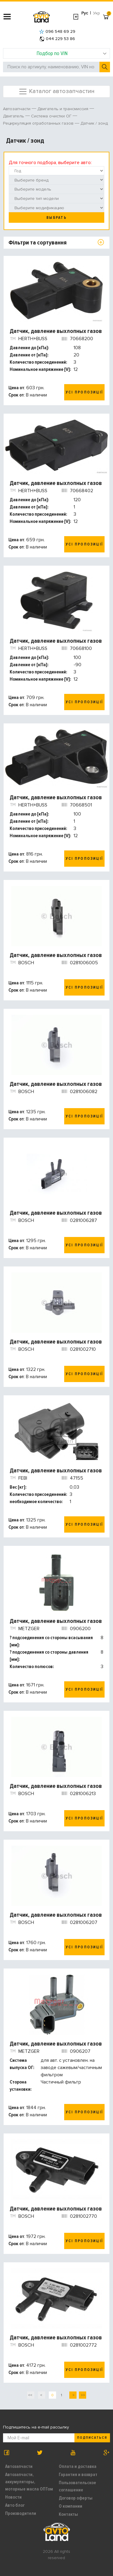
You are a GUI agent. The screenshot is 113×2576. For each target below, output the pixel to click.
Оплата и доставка (77, 2466)
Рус (84, 13)
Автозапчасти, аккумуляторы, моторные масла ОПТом (29, 2482)
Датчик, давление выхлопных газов (56, 331)
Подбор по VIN (71, 53)
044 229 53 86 (57, 38)
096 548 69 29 (57, 31)
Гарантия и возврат (78, 2474)
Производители (20, 2513)
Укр (96, 13)
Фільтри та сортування (37, 242)
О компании (70, 2506)
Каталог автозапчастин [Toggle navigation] (56, 91)
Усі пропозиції (84, 392)
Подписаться (92, 2437)
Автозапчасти (19, 2466)
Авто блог (15, 2505)
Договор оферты (76, 2498)
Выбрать (56, 217)
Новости (13, 2497)
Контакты (68, 2514)
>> (82, 2395)
